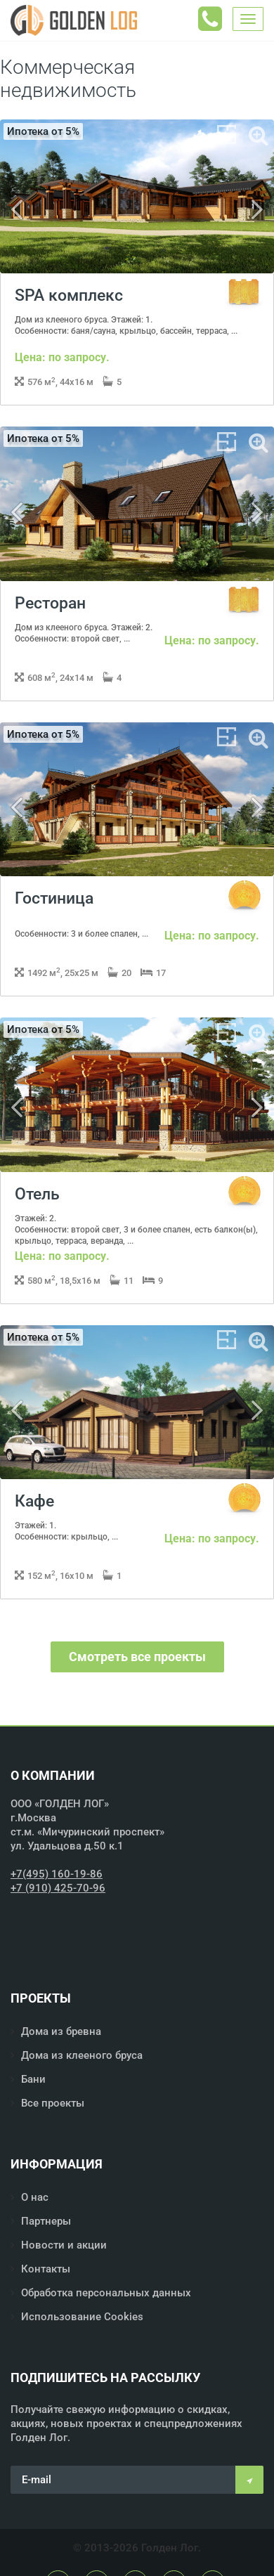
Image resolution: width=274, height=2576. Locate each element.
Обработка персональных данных (106, 2292)
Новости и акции (64, 2245)
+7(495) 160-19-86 (57, 1874)
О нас (34, 2197)
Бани (33, 2079)
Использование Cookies (82, 2316)
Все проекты (52, 2103)
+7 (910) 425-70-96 (58, 1888)
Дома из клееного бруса (82, 2055)
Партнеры (46, 2221)
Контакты (45, 2269)
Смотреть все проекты (137, 1656)
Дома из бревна (61, 2031)
